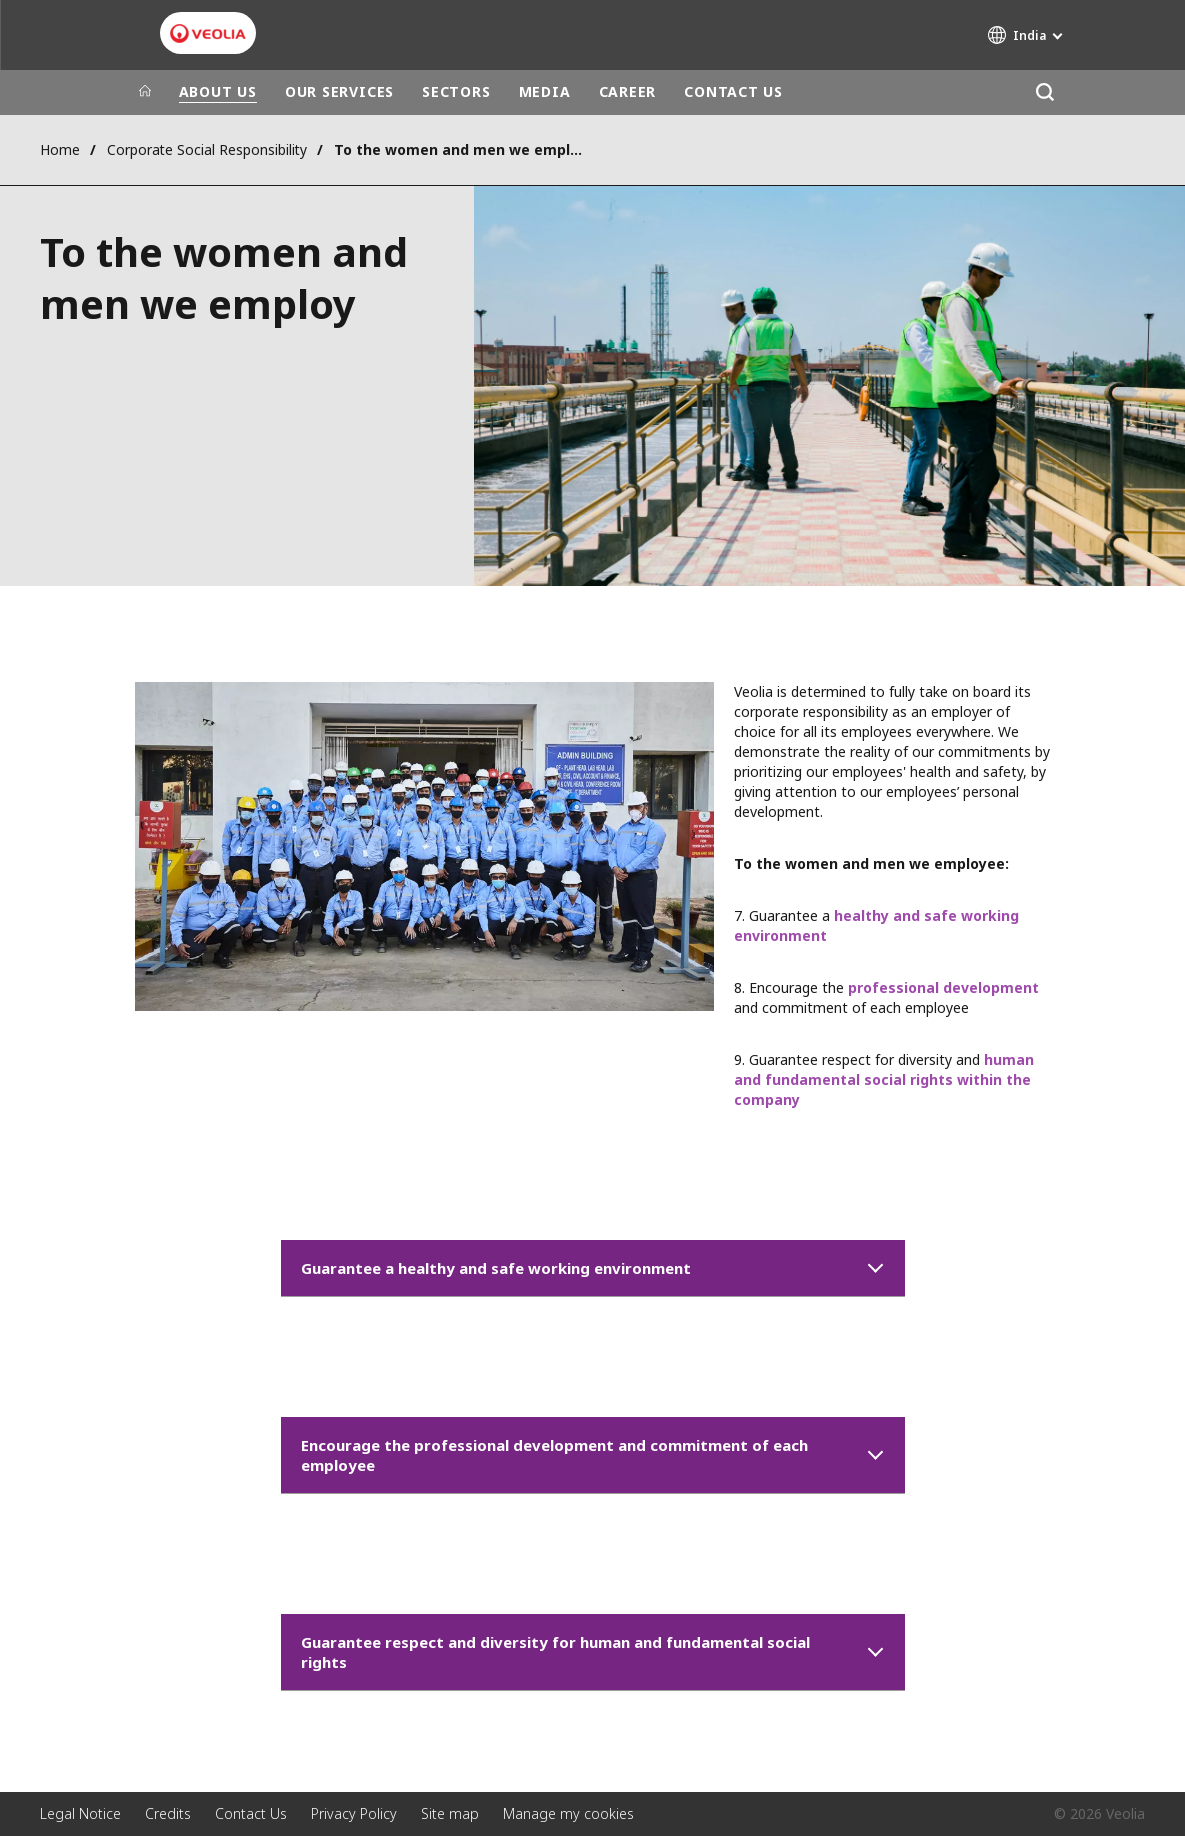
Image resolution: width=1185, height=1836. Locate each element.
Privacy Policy (354, 1813)
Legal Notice (80, 1813)
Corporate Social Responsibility (207, 149)
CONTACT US (733, 91)
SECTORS (456, 91)
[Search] (1045, 92)
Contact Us (251, 1813)
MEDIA (545, 91)
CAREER (628, 91)
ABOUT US (218, 91)
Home (60, 149)
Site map (450, 1813)
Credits (168, 1813)
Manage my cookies (568, 1813)
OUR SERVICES (339, 91)
